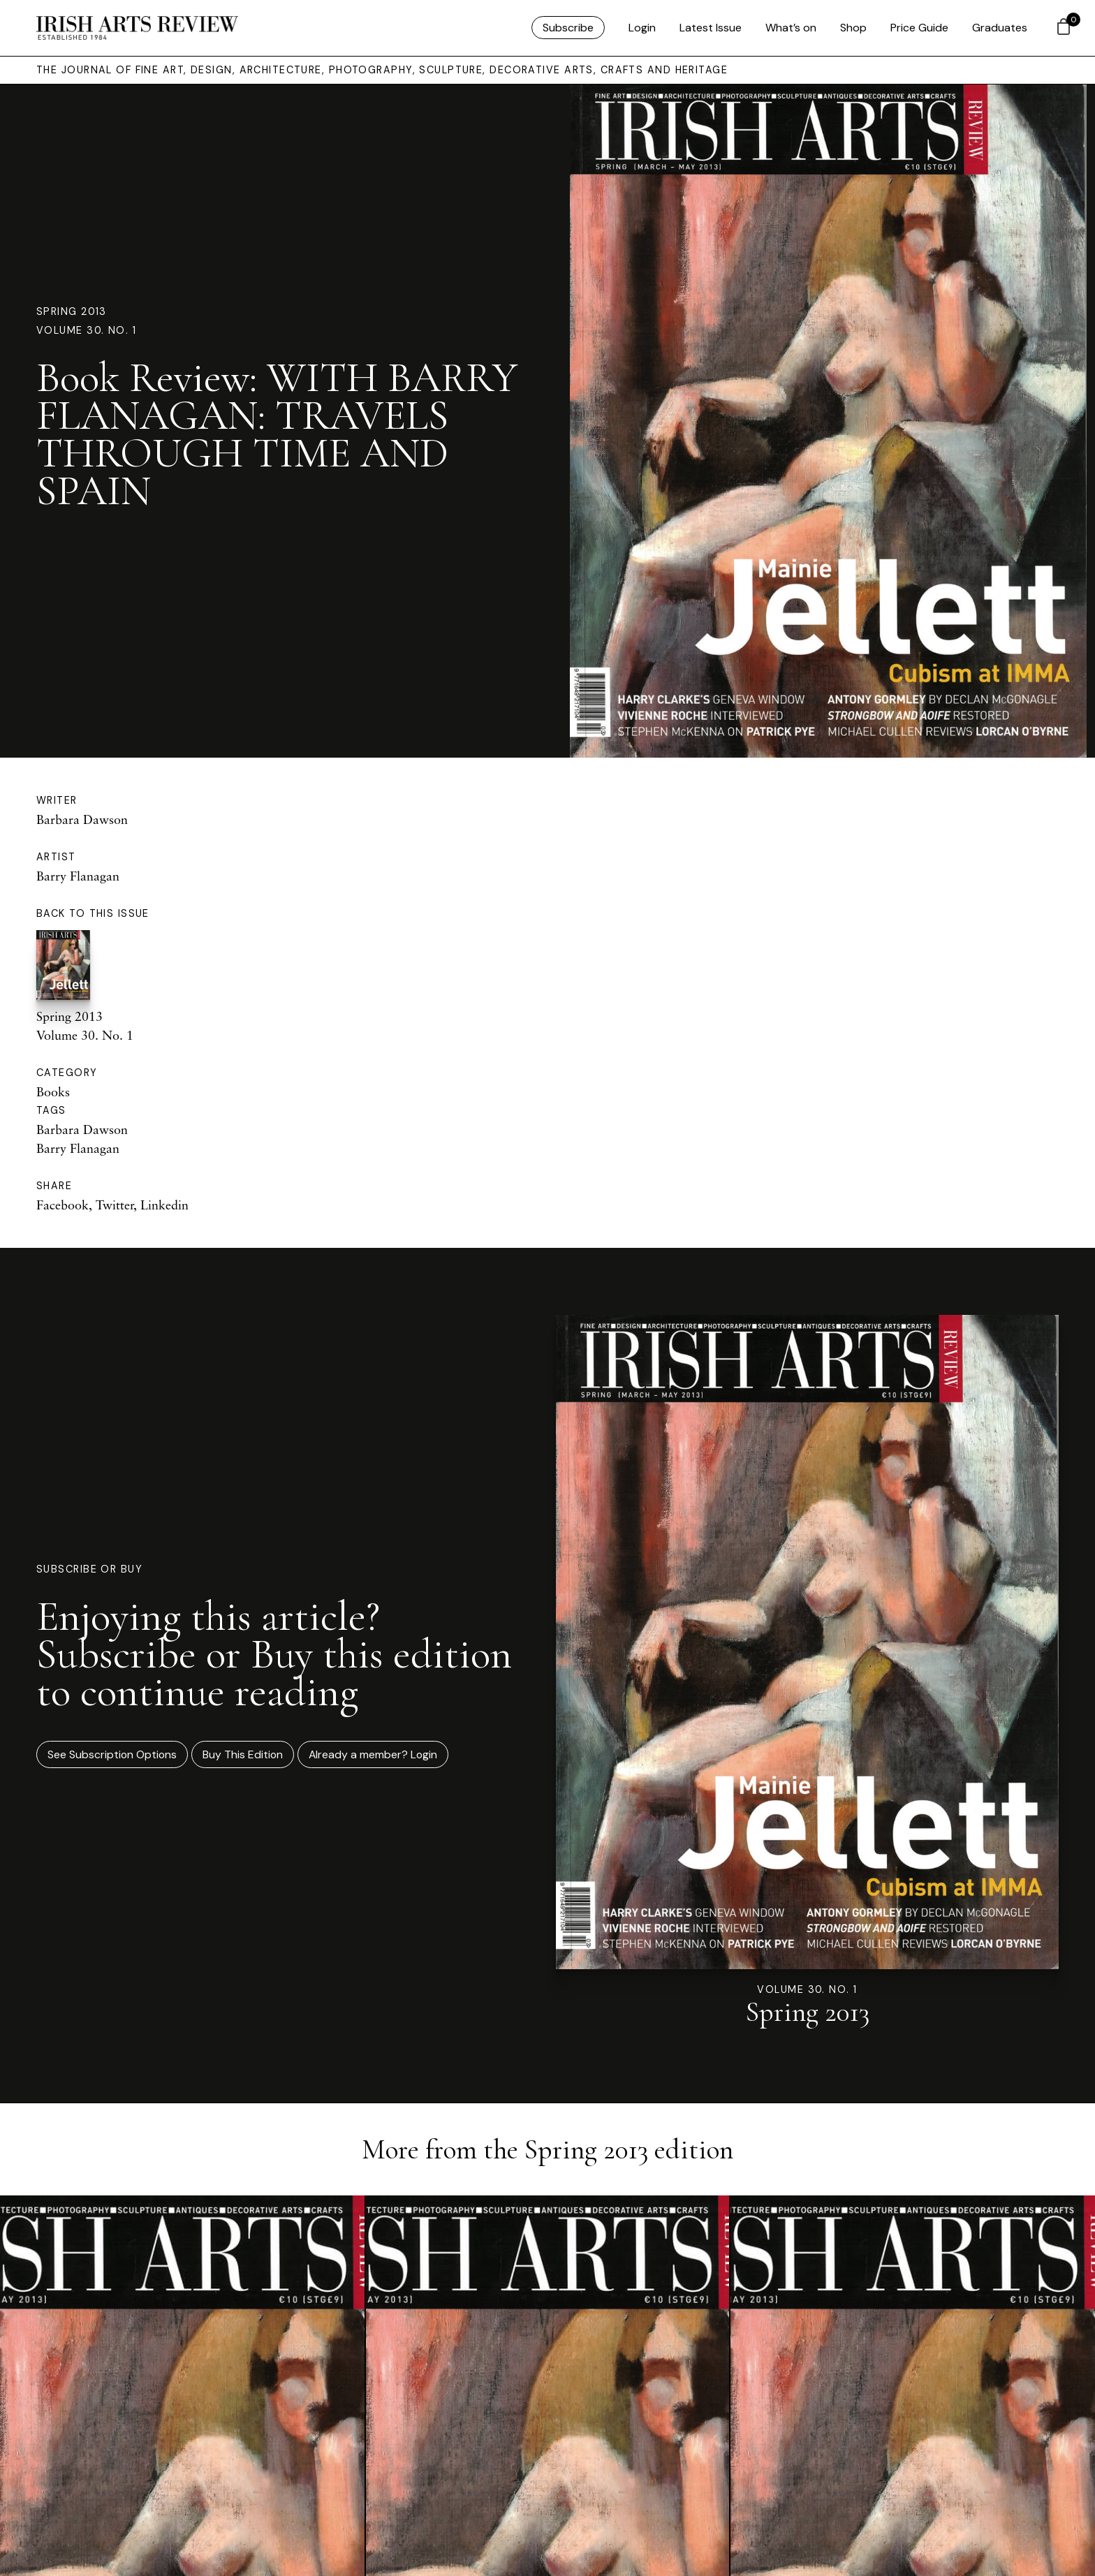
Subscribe (568, 27)
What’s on (790, 27)
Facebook (62, 1204)
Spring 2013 (71, 311)
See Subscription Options (112, 1754)
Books (53, 1091)
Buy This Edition (243, 1754)
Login (642, 27)
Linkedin (164, 1204)
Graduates (999, 27)
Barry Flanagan (77, 875)
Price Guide (919, 27)
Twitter (114, 1204)
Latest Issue (710, 27)
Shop (853, 27)
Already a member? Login (373, 1754)
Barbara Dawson (82, 819)
